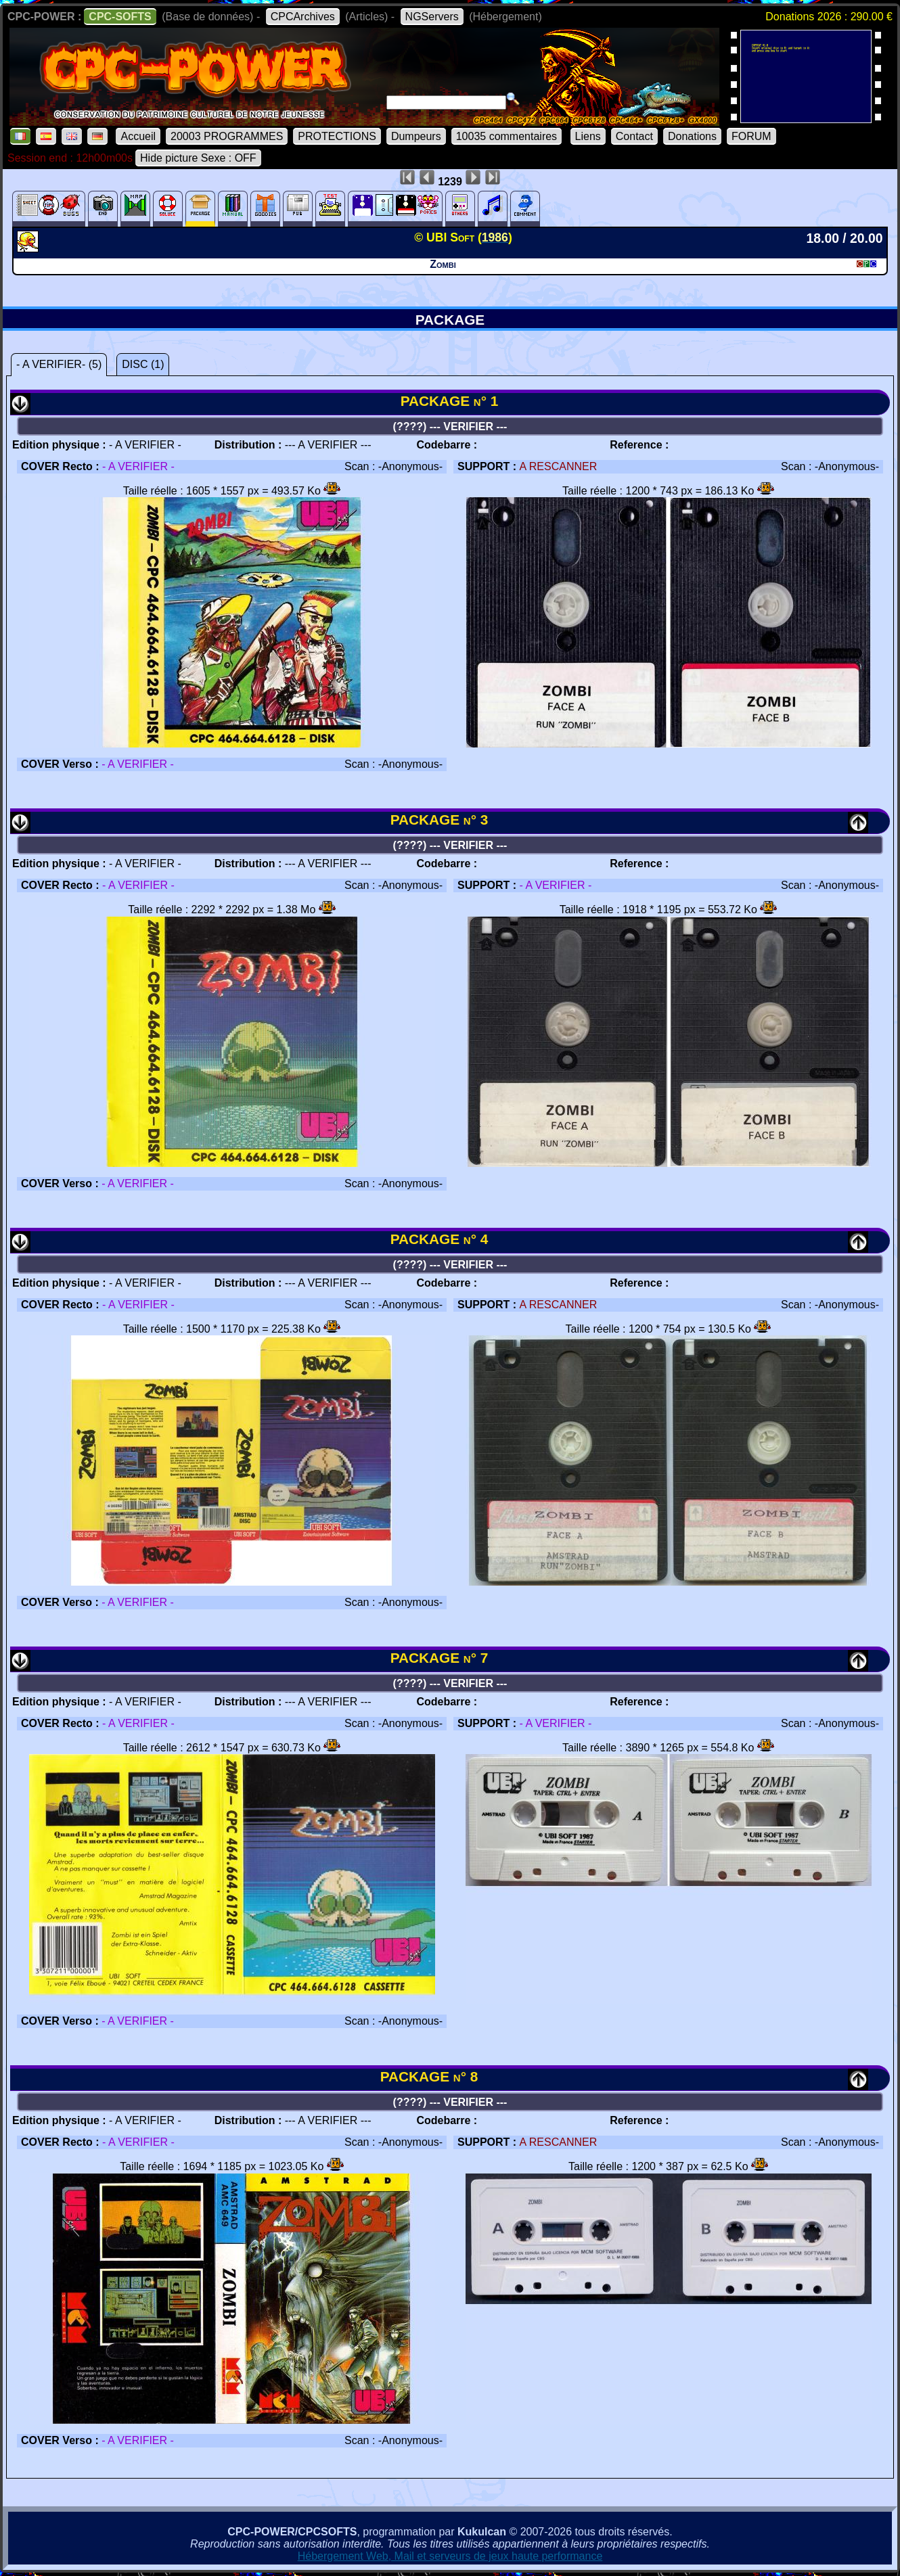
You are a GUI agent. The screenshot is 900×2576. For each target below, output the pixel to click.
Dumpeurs (416, 136)
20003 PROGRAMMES (227, 136)
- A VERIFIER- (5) (59, 364)
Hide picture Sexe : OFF (198, 158)
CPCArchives (303, 16)
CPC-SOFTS (120, 16)
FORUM (751, 136)
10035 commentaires (506, 136)
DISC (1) (143, 364)
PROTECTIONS (337, 136)
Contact (634, 136)
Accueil (138, 136)
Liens (588, 136)
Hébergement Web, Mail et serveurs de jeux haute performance (450, 2556)
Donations (692, 136)
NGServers (432, 16)
